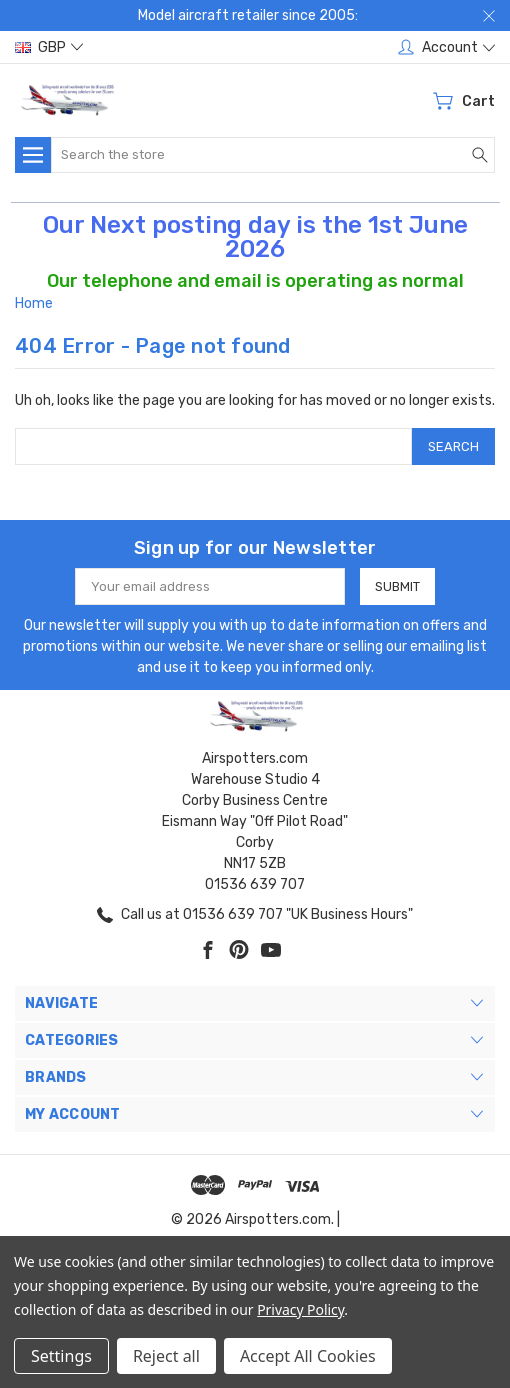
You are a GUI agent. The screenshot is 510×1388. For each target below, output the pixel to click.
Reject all (166, 1356)
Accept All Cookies (308, 1356)
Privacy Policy (300, 1309)
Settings (61, 1356)
